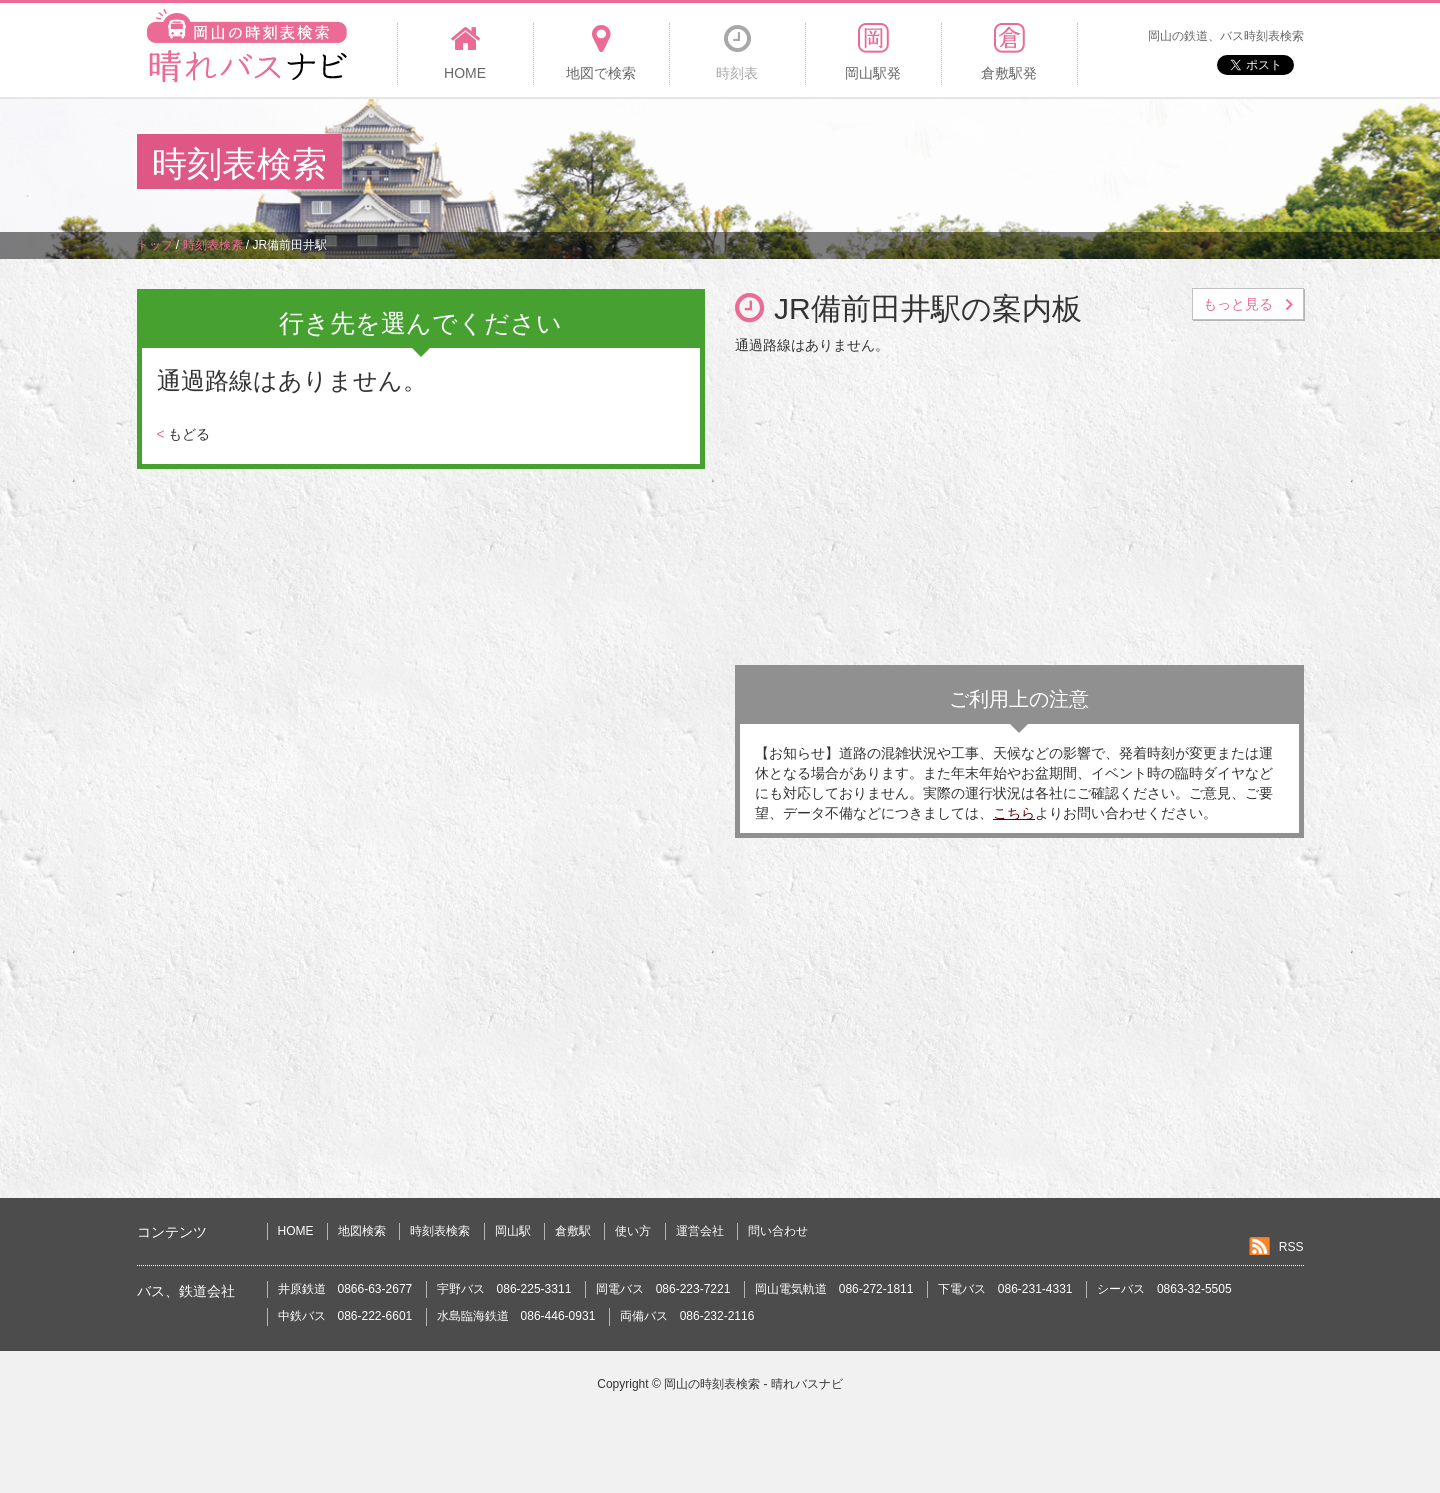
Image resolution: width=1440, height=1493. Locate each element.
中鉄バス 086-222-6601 (345, 1316)
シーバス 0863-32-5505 (1164, 1289)
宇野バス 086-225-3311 (504, 1289)
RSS (1291, 1247)
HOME (296, 1231)
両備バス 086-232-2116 (687, 1316)
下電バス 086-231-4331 (1005, 1289)
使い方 (633, 1231)
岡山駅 (513, 1231)
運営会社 (700, 1231)
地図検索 (362, 1231)
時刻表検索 (440, 1231)
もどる (183, 434)
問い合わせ (778, 1231)
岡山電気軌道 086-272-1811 (834, 1289)
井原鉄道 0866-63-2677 (345, 1289)
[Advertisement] (939, 164)
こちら (1014, 813)
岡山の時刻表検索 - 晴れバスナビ (753, 1384)
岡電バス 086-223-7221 (663, 1289)
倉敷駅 (573, 1231)
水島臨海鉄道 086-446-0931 (516, 1316)
